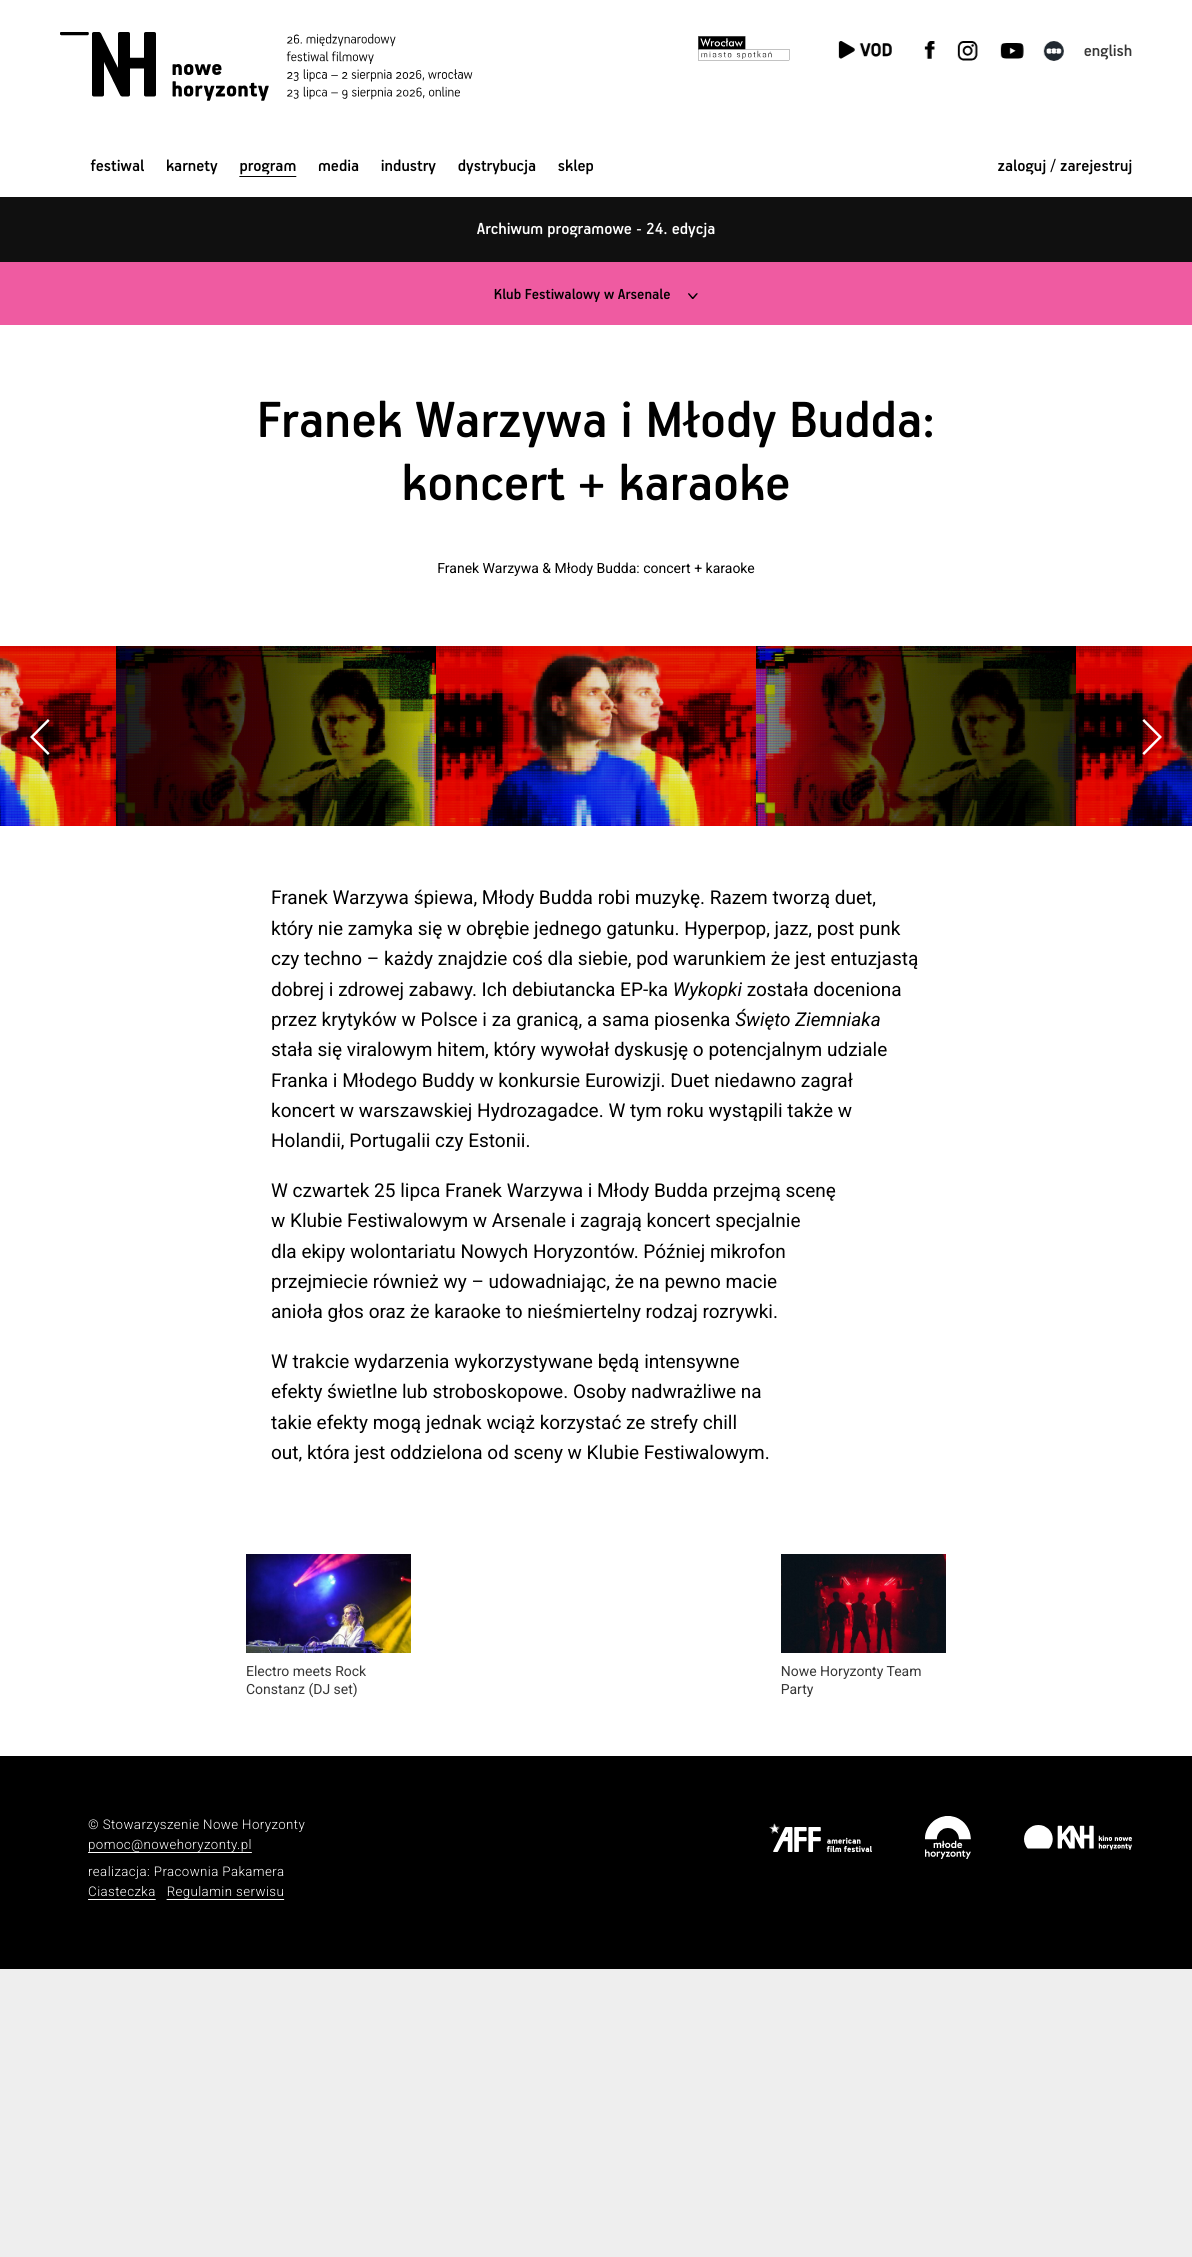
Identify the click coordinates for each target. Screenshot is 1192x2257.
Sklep (576, 166)
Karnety (192, 166)
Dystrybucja (497, 166)
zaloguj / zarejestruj (1065, 166)
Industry (408, 166)
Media (338, 166)
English (1108, 51)
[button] (1151, 880)
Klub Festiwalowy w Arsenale (581, 294)
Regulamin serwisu (226, 2180)
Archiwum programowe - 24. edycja (596, 229)
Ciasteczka (122, 2180)
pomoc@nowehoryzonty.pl (170, 2133)
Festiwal (117, 166)
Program (267, 166)
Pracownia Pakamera (219, 2160)
